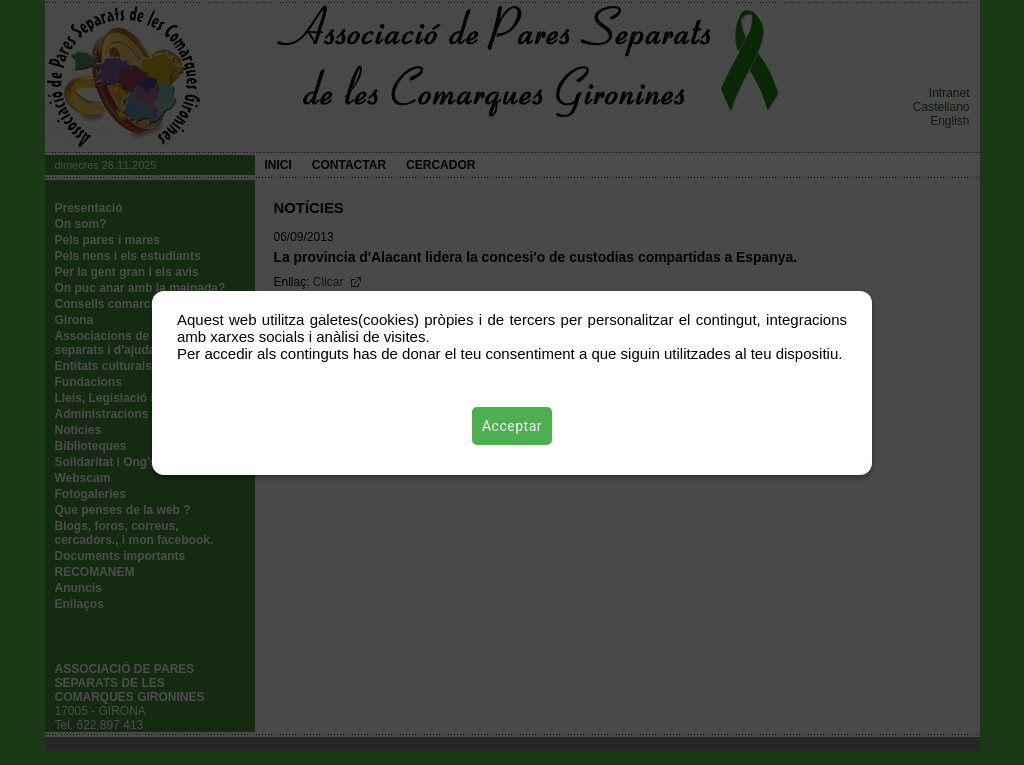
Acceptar (512, 426)
